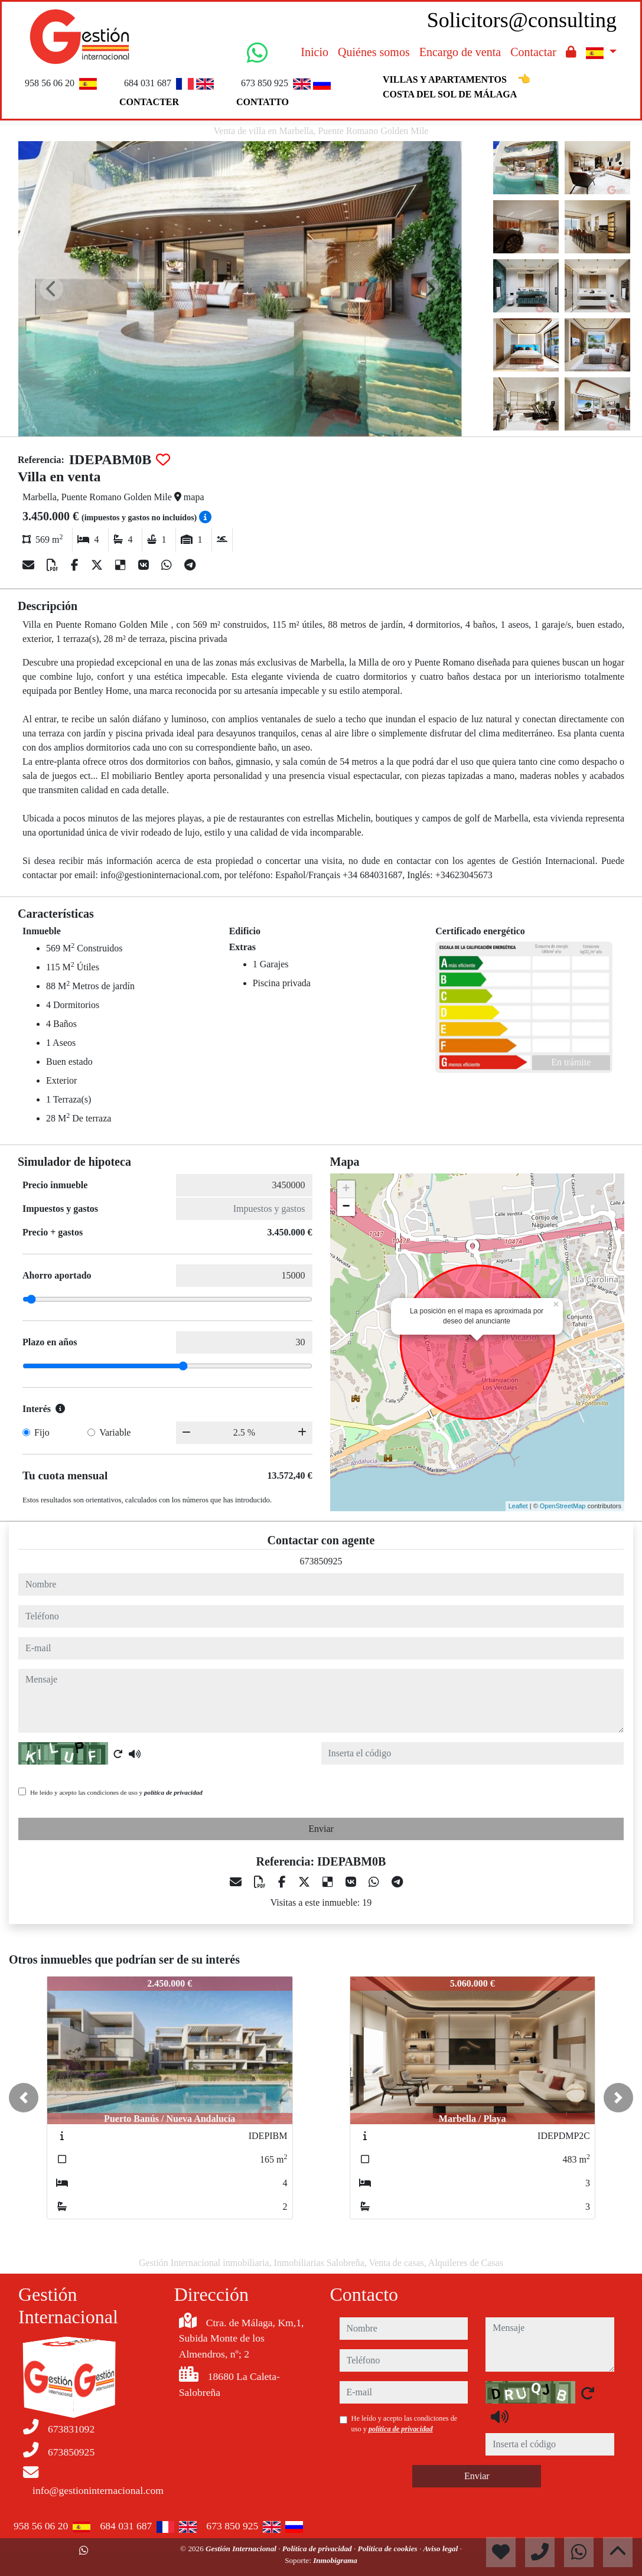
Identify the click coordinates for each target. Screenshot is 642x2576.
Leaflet (518, 1505)
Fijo (42, 1432)
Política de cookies (388, 2548)
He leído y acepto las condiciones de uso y (116, 1792)
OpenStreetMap (563, 1505)
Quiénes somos (374, 51)
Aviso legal (441, 2548)
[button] (23, 2097)
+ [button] (346, 1189)
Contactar (533, 51)
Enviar (321, 1829)
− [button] (346, 1207)
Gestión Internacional (242, 2548)
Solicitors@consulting (522, 20)
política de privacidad (173, 1792)
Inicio (314, 51)
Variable (115, 1432)
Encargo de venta (460, 51)
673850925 (321, 1561)
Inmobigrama (335, 2560)
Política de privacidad (318, 2548)
